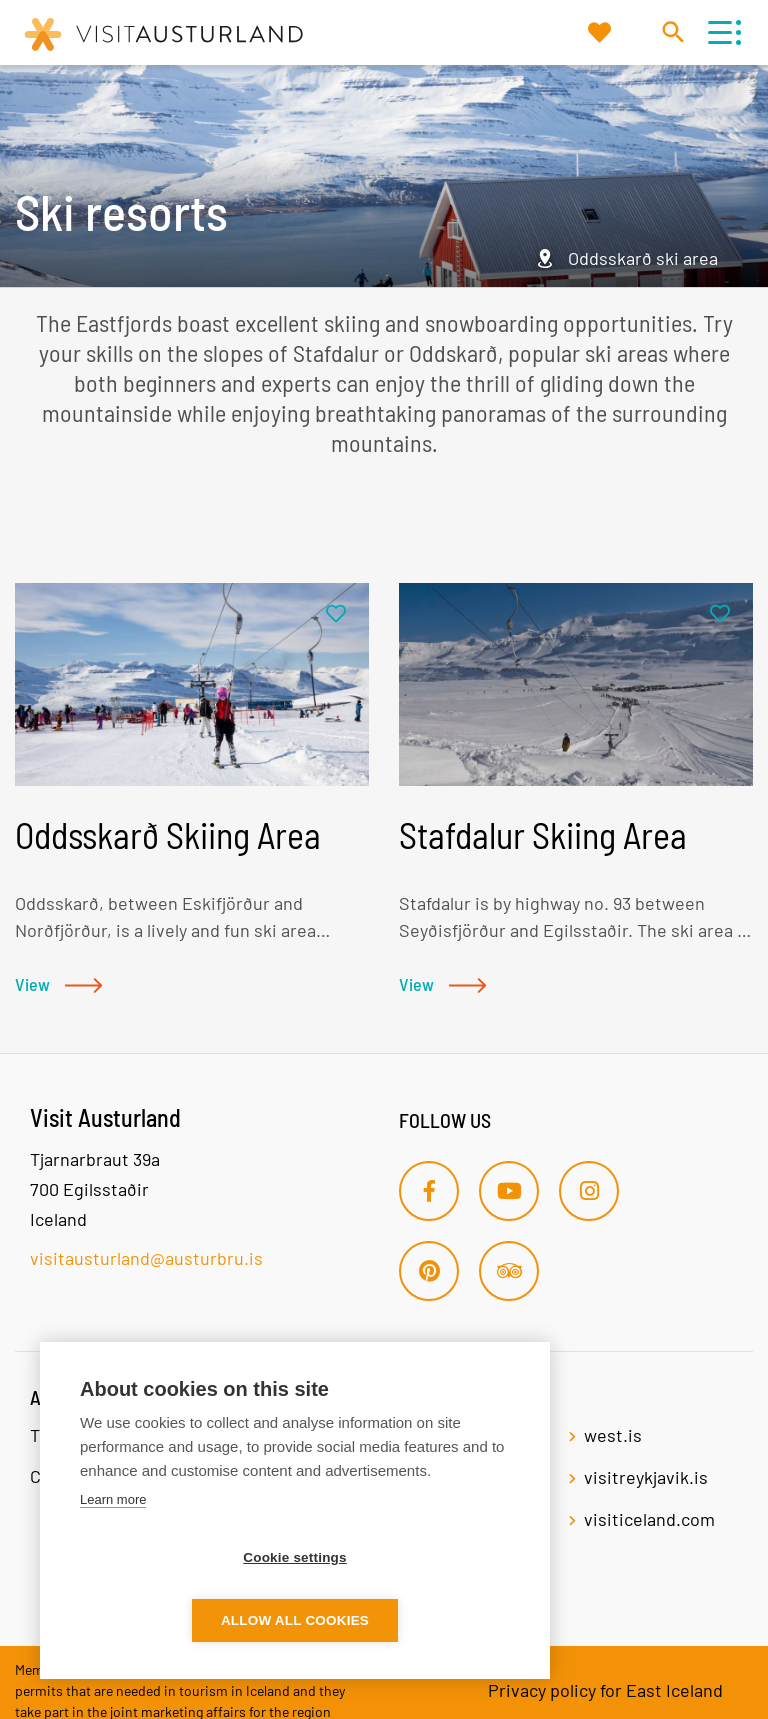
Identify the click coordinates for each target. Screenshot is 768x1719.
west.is (613, 1435)
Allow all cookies (410, 1620)
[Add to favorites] (336, 614)
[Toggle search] (672, 31)
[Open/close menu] (719, 32)
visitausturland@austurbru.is (146, 1258)
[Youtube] (509, 1191)
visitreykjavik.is (646, 1477)
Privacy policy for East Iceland (605, 1690)
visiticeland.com (649, 1519)
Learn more (113, 1562)
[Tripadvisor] (509, 1271)
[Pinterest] (429, 1271)
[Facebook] (429, 1191)
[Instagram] (589, 1191)
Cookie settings (180, 1620)
